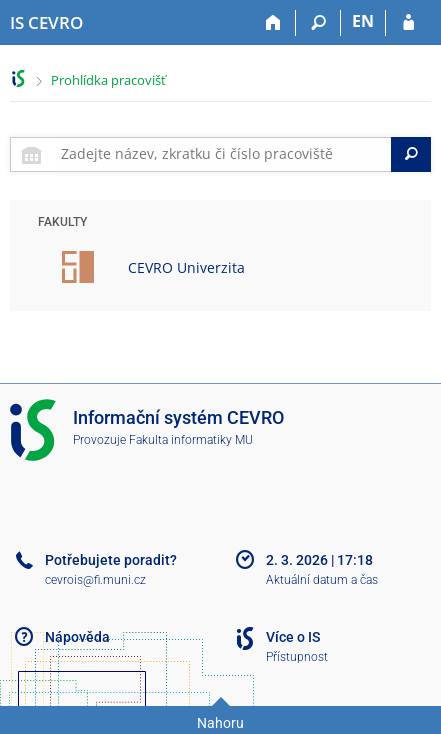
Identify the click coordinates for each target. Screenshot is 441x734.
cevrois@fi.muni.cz (95, 580)
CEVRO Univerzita (186, 267)
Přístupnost (297, 657)
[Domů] (273, 23)
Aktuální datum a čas (322, 580)
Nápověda (77, 637)
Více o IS (293, 637)
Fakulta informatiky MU (191, 440)
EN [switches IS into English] (363, 21)
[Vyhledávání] (318, 23)
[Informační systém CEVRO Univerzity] (46, 23)
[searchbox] (222, 154)
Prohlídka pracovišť (108, 80)
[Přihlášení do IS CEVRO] (408, 23)
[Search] (411, 154)
